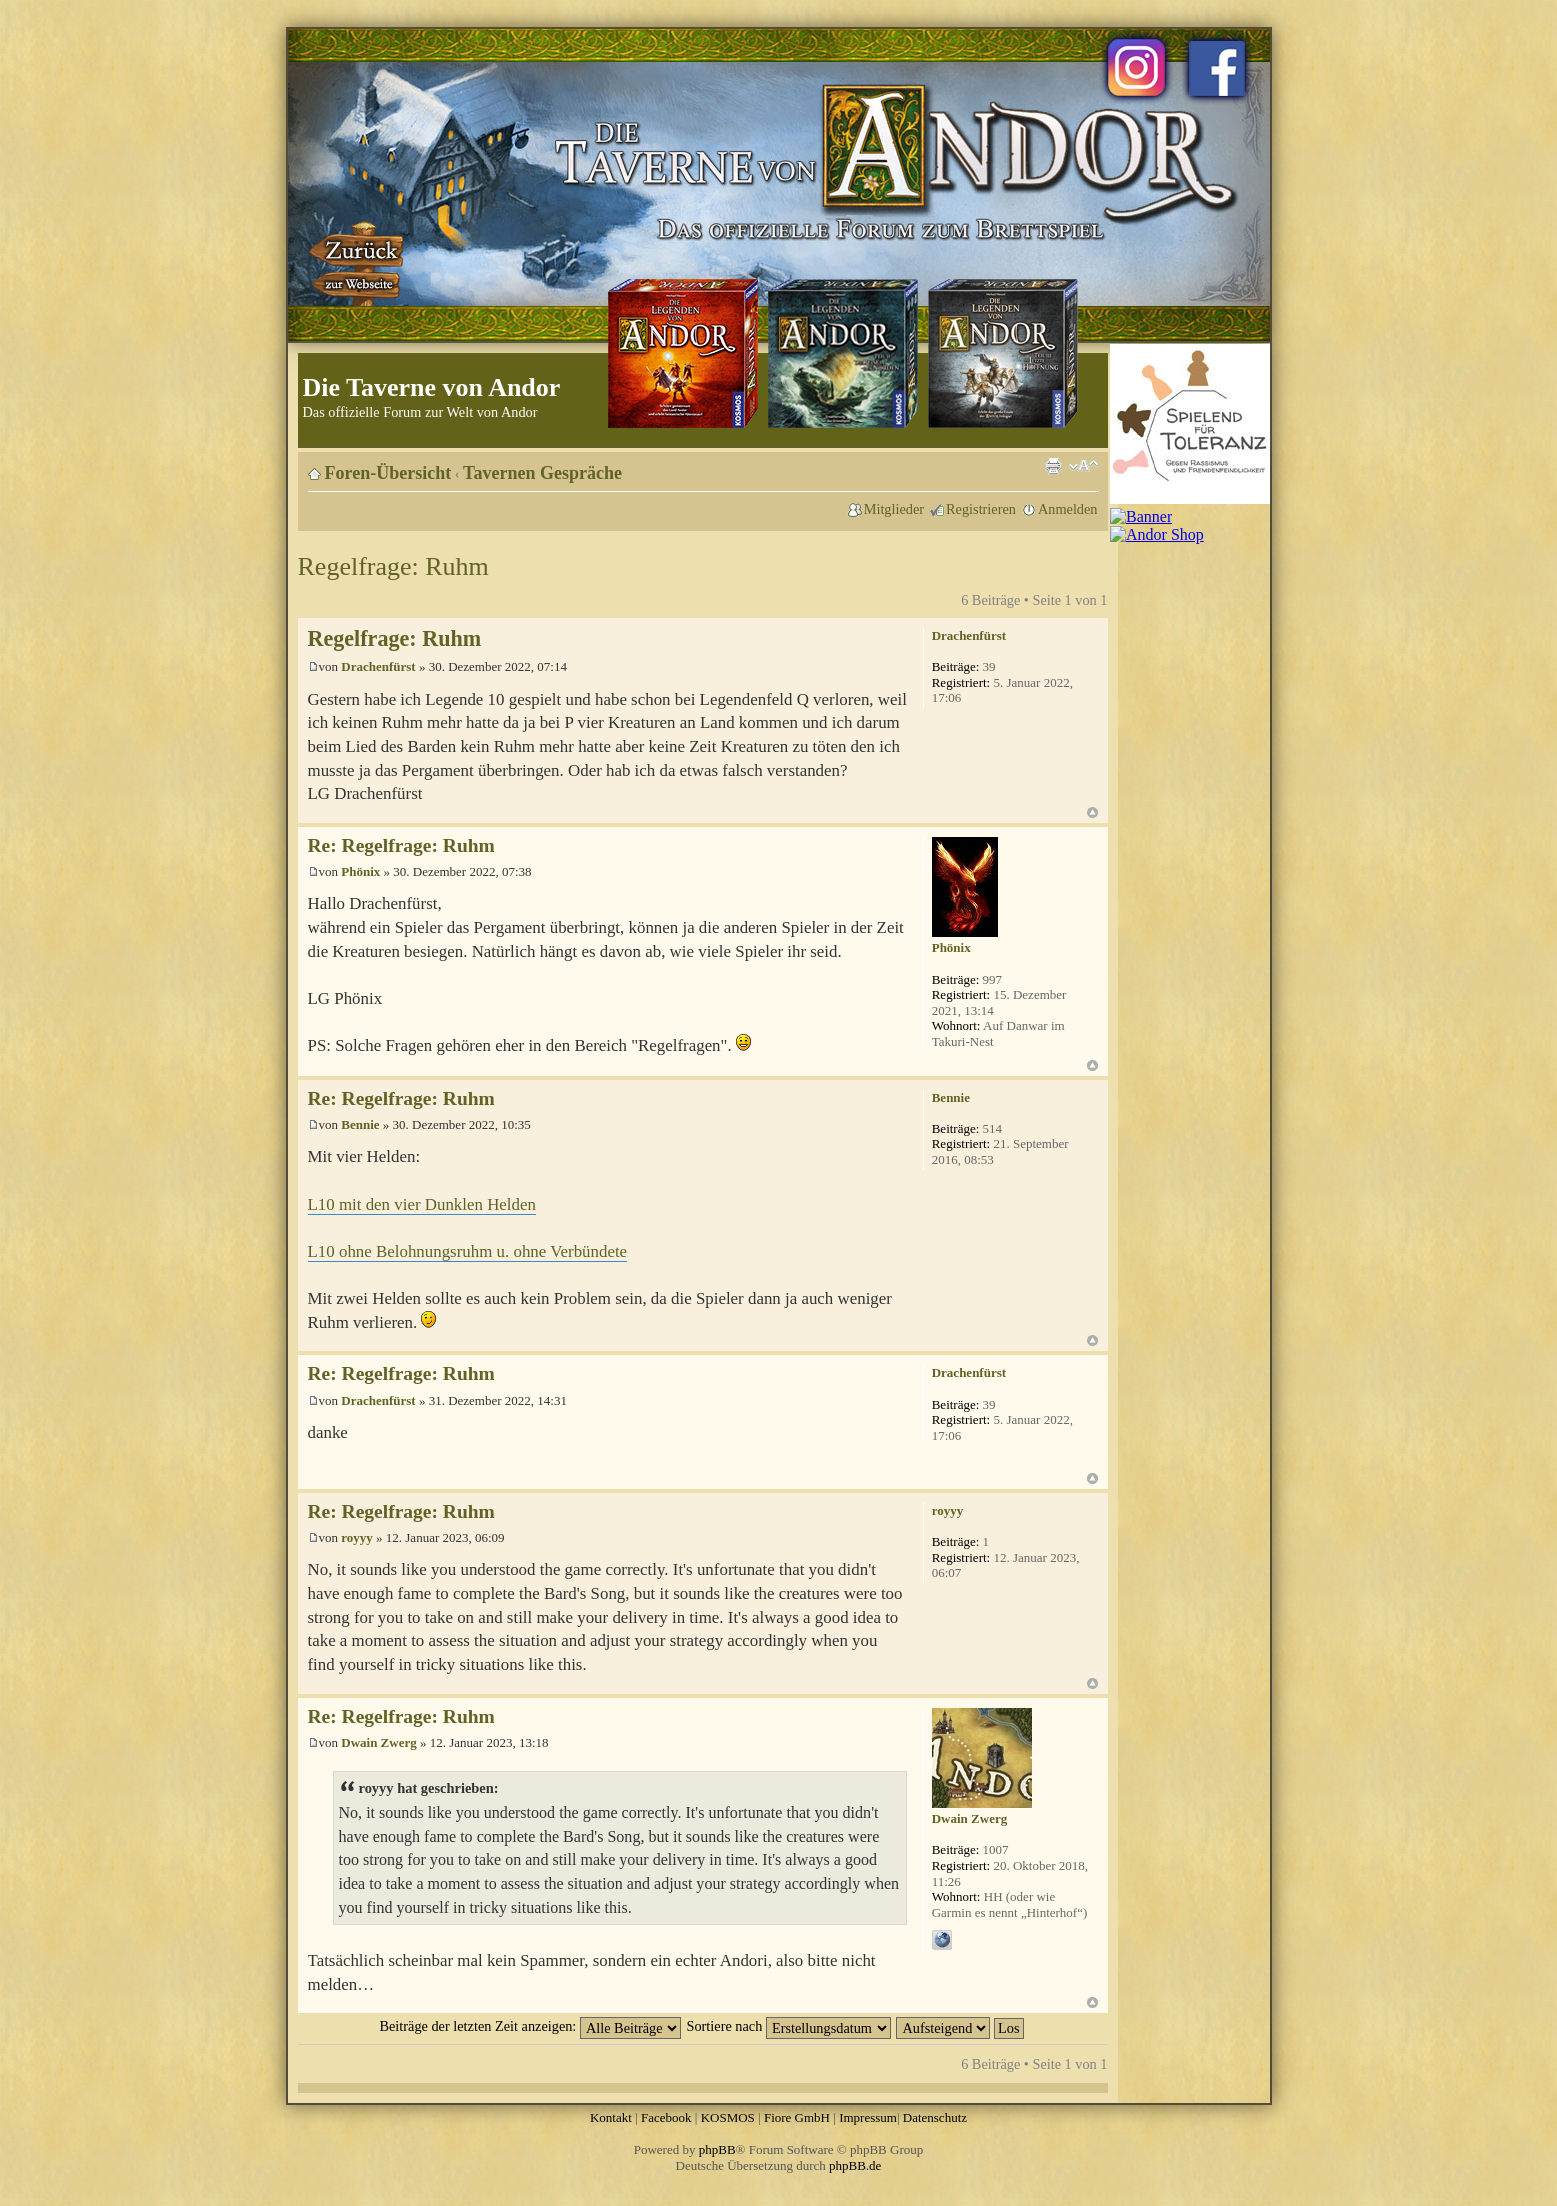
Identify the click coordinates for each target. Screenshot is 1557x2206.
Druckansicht (1053, 466)
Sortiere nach (789, 2026)
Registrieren (981, 509)
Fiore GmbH (797, 2117)
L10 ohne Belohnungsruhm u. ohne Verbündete (468, 1251)
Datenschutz (935, 2117)
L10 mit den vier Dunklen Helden (422, 1204)
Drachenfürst (378, 666)
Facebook (666, 2117)
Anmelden (1068, 509)
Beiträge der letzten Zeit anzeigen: (529, 2026)
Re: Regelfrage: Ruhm (401, 845)
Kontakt (611, 2117)
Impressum (868, 2117)
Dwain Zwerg (378, 1742)
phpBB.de (855, 2165)
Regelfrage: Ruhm (393, 566)
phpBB (717, 2149)
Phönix (360, 871)
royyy (357, 1537)
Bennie (360, 1124)
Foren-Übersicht (388, 473)
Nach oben (1092, 812)
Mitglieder (894, 509)
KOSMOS (728, 2117)
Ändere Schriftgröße (1083, 466)
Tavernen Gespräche (542, 473)
